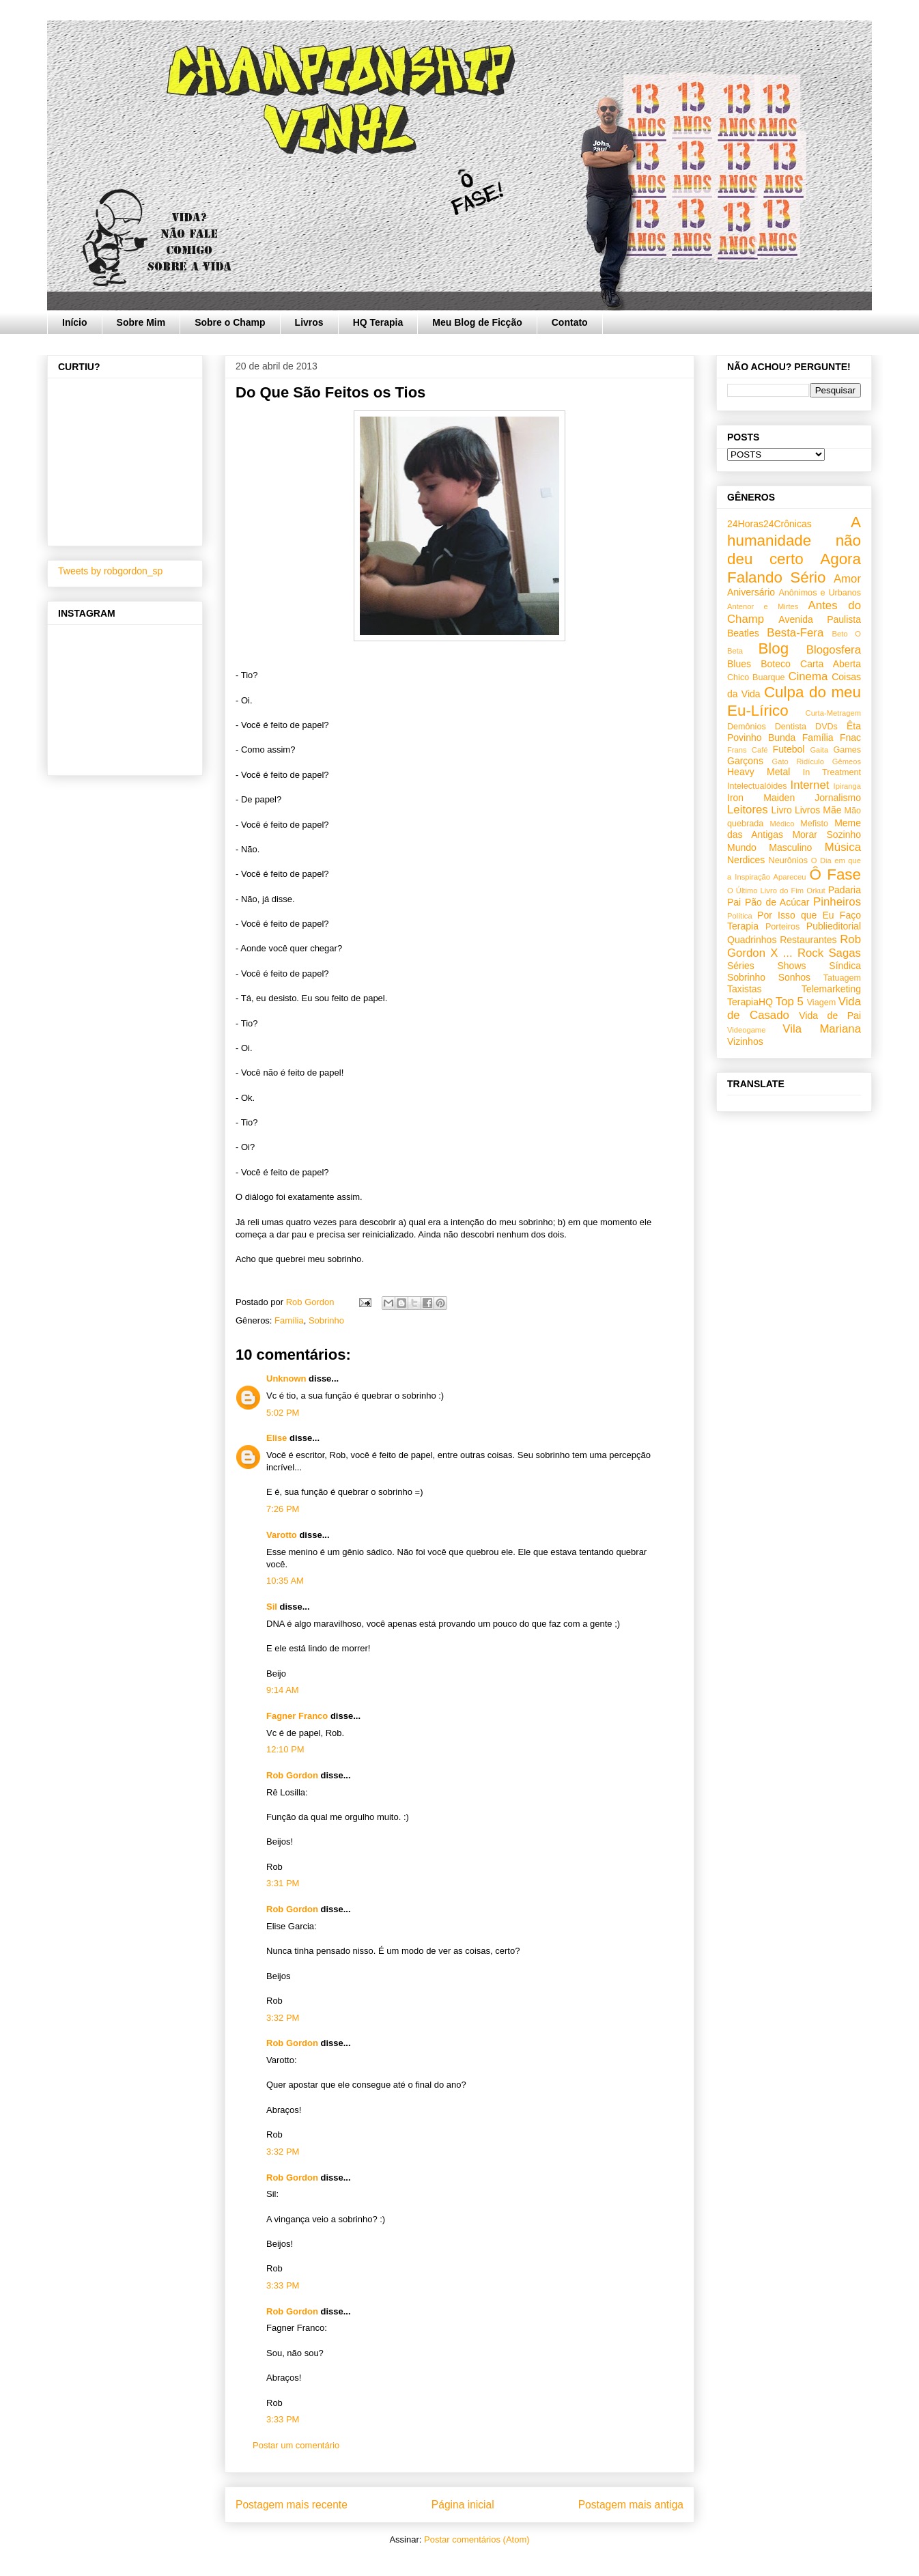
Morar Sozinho (826, 834)
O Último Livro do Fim (765, 890)
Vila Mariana (821, 1028)
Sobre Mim (141, 322)
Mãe (832, 809)
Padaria (844, 889)
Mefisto (814, 823)
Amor (847, 578)
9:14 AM (282, 1690)
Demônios (746, 726)
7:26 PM (282, 1509)
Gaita (819, 750)
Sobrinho (326, 1320)
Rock (810, 953)
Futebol (789, 749)
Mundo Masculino (769, 847)
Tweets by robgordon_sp (110, 570)
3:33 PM (282, 2285)
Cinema (808, 676)
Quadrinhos (751, 939)
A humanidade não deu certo (794, 541)
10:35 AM (285, 1581)
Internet (810, 785)
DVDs (826, 726)
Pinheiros (837, 901)
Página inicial (463, 2504)
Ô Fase (835, 874)
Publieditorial (833, 926)
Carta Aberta (830, 663)
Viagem (821, 1002)
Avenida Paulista (819, 619)
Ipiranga (847, 786)
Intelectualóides (757, 786)
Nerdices (746, 859)
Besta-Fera (795, 632)
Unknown (286, 1378)
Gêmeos (846, 761)
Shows (791, 965)
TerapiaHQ (750, 1001)
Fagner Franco (297, 1716)
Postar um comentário (296, 2445)
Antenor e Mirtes (762, 606)
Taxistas (744, 988)
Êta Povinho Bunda (794, 731)
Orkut (815, 890)
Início (74, 322)
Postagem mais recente (292, 2504)
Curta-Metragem (833, 713)
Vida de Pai (830, 1015)
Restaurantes (808, 939)
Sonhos (794, 977)
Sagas (844, 953)
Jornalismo (838, 797)
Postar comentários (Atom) (477, 2539)
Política (739, 916)
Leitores (747, 809)
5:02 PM (282, 1413)
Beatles (743, 633)
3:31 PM (282, 1883)
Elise (276, 1438)
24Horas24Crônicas (769, 523)
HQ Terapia (378, 322)
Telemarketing (831, 988)
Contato (570, 322)
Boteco (776, 663)
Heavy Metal (758, 771)
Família (289, 1320)
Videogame (746, 1030)
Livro (782, 809)
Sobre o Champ (230, 322)
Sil (271, 1606)
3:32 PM (282, 2018)
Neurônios (788, 860)
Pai (734, 902)
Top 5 (790, 1001)
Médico (781, 824)
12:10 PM (285, 1749)
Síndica (845, 965)
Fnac (850, 737)
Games (847, 750)
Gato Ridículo (797, 761)
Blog (773, 648)
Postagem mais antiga (630, 2504)
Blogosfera (833, 649)
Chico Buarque (756, 677)
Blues (739, 663)
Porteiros (782, 927)
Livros (309, 322)
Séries (740, 965)
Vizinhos (745, 1041)
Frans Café (747, 750)
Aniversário (751, 592)
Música (843, 847)
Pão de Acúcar (777, 902)
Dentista (790, 726)
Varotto (281, 1535)
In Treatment (832, 772)
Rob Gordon (292, 1775)
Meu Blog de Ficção (477, 322)
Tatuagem (842, 978)
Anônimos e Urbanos (819, 593)
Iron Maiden (761, 797)
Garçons (745, 760)
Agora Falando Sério (794, 568)
